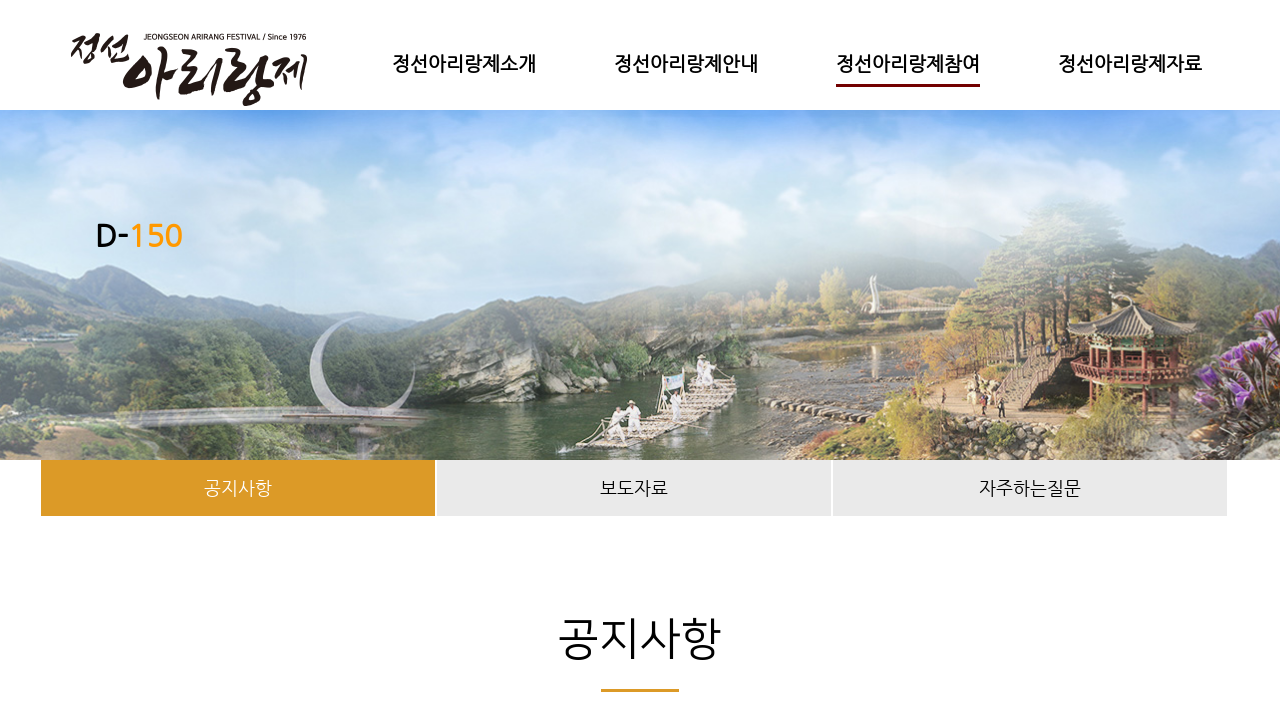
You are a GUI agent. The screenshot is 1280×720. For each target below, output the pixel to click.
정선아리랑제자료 (1130, 63)
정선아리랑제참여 (908, 63)
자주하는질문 (1030, 487)
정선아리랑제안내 (686, 63)
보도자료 (634, 487)
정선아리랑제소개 (464, 63)
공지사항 (238, 487)
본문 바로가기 (0, 0)
